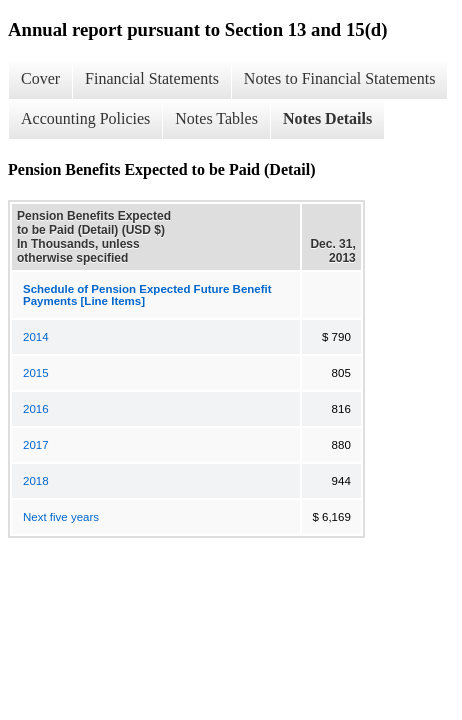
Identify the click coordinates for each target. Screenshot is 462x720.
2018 (36, 481)
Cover (40, 78)
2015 (36, 373)
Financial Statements (152, 78)
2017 (36, 445)
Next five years (61, 517)
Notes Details (327, 118)
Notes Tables (216, 118)
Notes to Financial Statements (340, 78)
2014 (36, 337)
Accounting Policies (85, 118)
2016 (36, 409)
